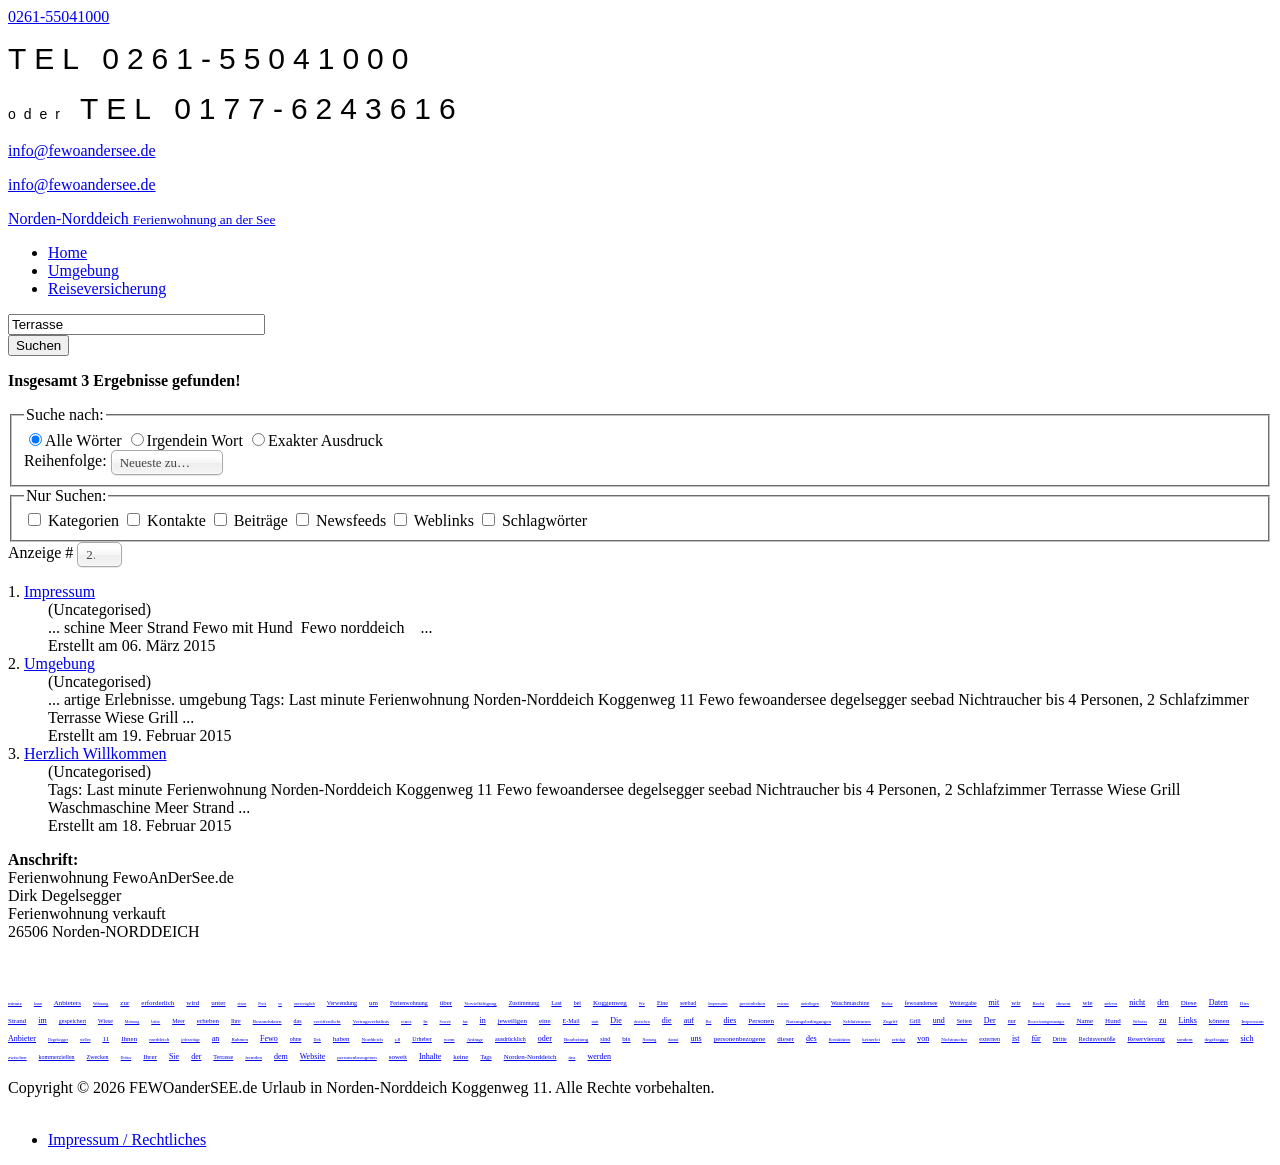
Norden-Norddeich (530, 1057)
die (667, 1020)
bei (577, 1003)
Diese (1189, 1003)
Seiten (964, 1021)
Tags (485, 1057)
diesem (1063, 1003)
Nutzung (650, 1039)
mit (994, 1002)
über (446, 1003)
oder (545, 1038)
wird (192, 1003)
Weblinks (436, 520)
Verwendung (342, 1003)
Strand (17, 1021)
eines (406, 1021)
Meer (178, 1021)
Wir (642, 1003)
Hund (1113, 1021)
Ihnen (129, 1039)
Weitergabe (962, 1003)
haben (341, 1039)
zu (1163, 1020)
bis (626, 1039)
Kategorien (75, 520)
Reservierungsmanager (1046, 1021)
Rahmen (239, 1039)
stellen (85, 1039)
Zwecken (98, 1057)
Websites (1140, 1021)
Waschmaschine (850, 1003)
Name (1084, 1021)
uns (696, 1038)
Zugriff (890, 1021)
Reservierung (1145, 1039)
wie (1087, 1003)
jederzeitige (190, 1039)
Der (990, 1020)
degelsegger (1217, 1039)
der (196, 1056)
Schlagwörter (534, 520)
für (1035, 1038)
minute (15, 1003)
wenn (449, 1039)
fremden (253, 1057)
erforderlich (157, 1003)
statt (595, 1021)
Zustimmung (524, 1003)
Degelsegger (58, 1039)
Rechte (886, 1003)
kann (38, 1003)
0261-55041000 (58, 16)
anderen (1111, 1003)
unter (218, 1003)
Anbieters (67, 1003)
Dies (1244, 1003)
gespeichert (72, 1021)
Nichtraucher (954, 1039)
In (425, 1021)
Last (556, 1003)
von (923, 1038)
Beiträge (253, 520)
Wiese (105, 1021)
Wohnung (100, 1003)
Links (1188, 1020)
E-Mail (571, 1021)
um (373, 1003)
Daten (1218, 1002)
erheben (208, 1021)
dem (281, 1056)
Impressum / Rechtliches (127, 1139)
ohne (296, 1039)
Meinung (132, 1021)
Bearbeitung (576, 1039)
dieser (785, 1039)
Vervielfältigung (480, 1003)
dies (729, 1020)
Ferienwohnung (409, 1003)
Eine (662, 1003)
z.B (397, 1039)
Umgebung (83, 270)
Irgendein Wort (189, 440)
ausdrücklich (510, 1039)
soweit (398, 1057)
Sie (174, 1056)
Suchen (38, 345)
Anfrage (475, 1039)
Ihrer (150, 1057)
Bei (709, 1021)
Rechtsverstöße (1097, 1039)
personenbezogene (740, 1039)
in (483, 1020)
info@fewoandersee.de (82, 150)
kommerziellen (57, 1057)
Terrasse (223, 1057)
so (280, 1003)
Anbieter (22, 1038)
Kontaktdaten (840, 1039)
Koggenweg (610, 1003)
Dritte (1060, 1039)
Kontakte (168, 520)
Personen (761, 1021)
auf (689, 1020)
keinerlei (871, 1039)
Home (67, 252)
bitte (155, 1021)
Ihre (236, 1021)
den (1163, 1002)
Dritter (126, 1057)
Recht (1039, 1003)
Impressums (717, 1003)
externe (783, 1003)
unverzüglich (304, 1003)
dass (572, 1057)
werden (599, 1056)
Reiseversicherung (107, 288)
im (42, 1020)
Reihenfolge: (67, 460)
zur (124, 1003)
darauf (673, 1039)
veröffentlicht (327, 1021)
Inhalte (430, 1056)
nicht (1137, 1002)
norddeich (159, 1039)
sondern (1185, 1039)
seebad (688, 1003)
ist (1016, 1038)
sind (605, 1039)
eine (545, 1021)
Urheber (422, 1039)
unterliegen (810, 1003)
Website (313, 1056)
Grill (914, 1021)
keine (460, 1057)
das (298, 1021)
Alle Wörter (77, 440)
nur (1012, 1021)
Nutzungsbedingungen (808, 1021)
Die (616, 1020)
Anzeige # (42, 552)
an (216, 1038)
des (811, 1038)
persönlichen (753, 1003)
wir (1015, 1003)
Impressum (59, 591)
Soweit (445, 1021)
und (939, 1020)
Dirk (317, 1039)
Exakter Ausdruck (317, 440)
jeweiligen (512, 1021)
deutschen (642, 1021)
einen (242, 1003)
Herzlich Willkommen (95, 753)
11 (105, 1039)
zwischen (17, 1057)
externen (989, 1039)
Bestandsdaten (267, 1021)
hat (465, 1021)
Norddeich (372, 1039)
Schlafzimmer (857, 1021)
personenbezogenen (356, 1057)
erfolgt (898, 1039)
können (1219, 1021)
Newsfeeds (343, 520)
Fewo (269, 1038)
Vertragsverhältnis (371, 1021)
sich (1247, 1038)
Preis (262, 1003)
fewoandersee (921, 1003)
